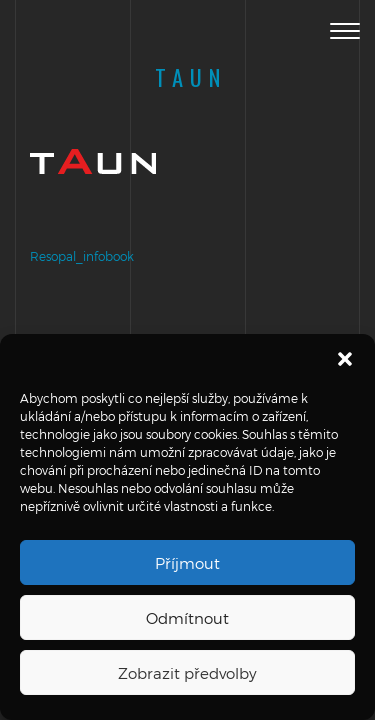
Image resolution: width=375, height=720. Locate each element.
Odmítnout (187, 618)
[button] (345, 359)
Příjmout (187, 563)
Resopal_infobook (82, 256)
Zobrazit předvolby (187, 673)
